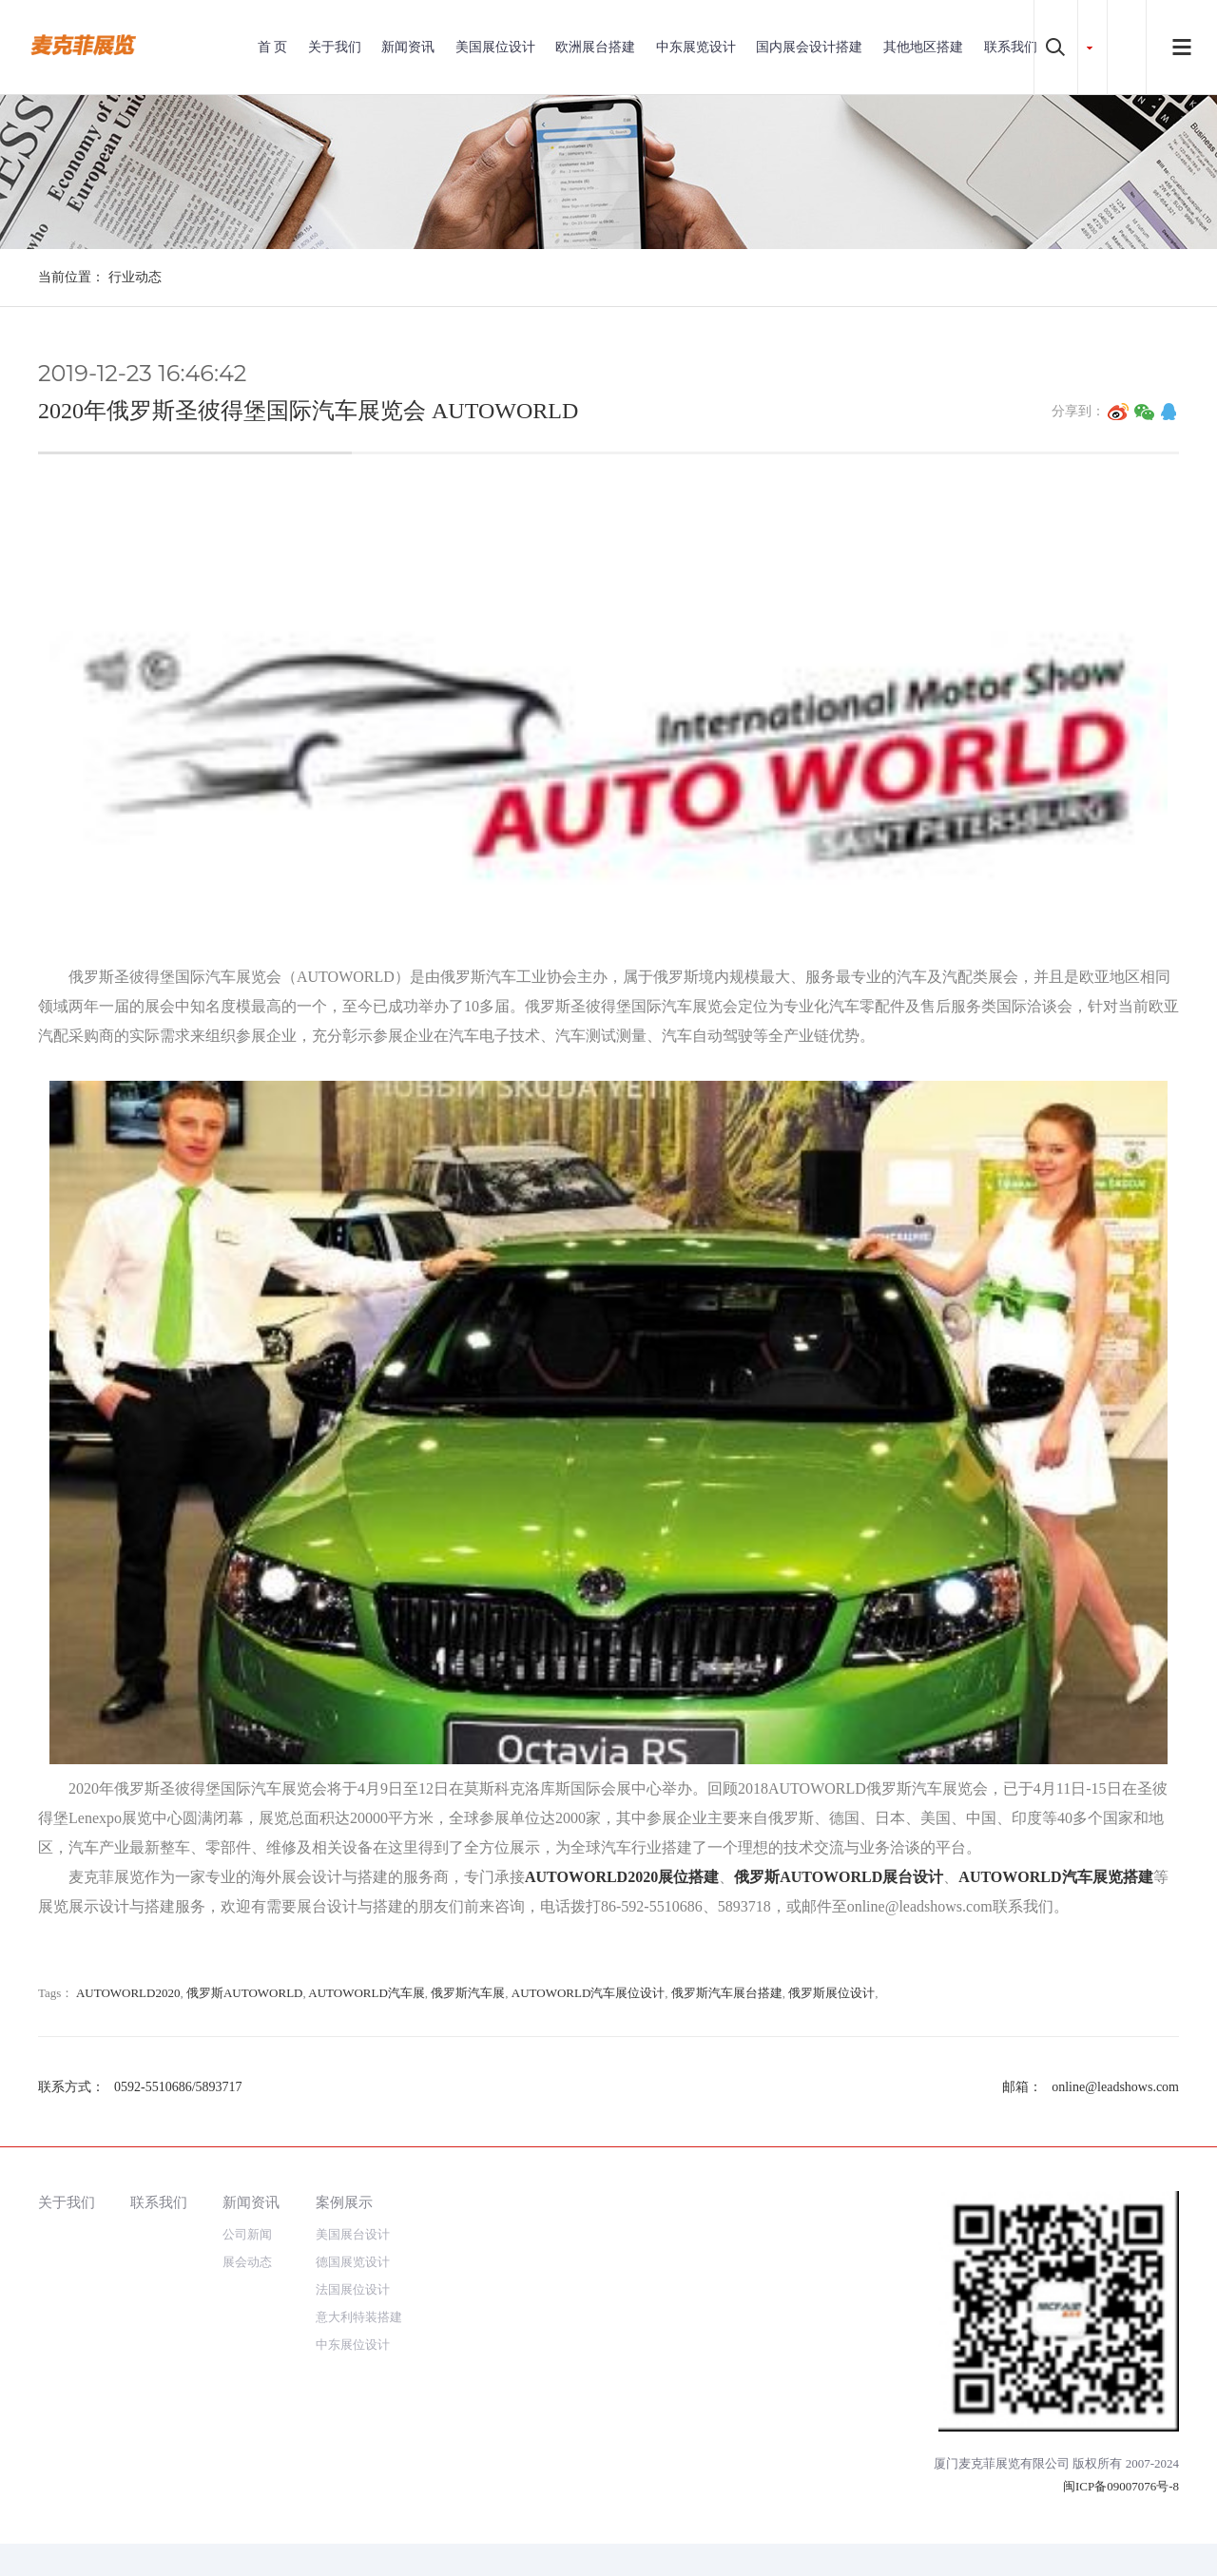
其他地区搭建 (923, 47)
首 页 (273, 47)
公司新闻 (247, 2234)
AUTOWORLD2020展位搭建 (622, 1877)
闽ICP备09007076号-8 (1121, 2486)
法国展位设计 (353, 2289)
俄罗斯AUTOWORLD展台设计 (838, 1877)
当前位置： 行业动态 (100, 277)
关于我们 (334, 47)
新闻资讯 (408, 47)
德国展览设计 (353, 2262)
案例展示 (344, 2202)
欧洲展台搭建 (595, 47)
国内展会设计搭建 (809, 47)
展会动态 (247, 2262)
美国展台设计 (353, 2234)
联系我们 (1010, 47)
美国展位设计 (495, 47)
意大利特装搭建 (359, 2317)
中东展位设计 (353, 2344)
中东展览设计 (696, 47)
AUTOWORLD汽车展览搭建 (1055, 1877)
